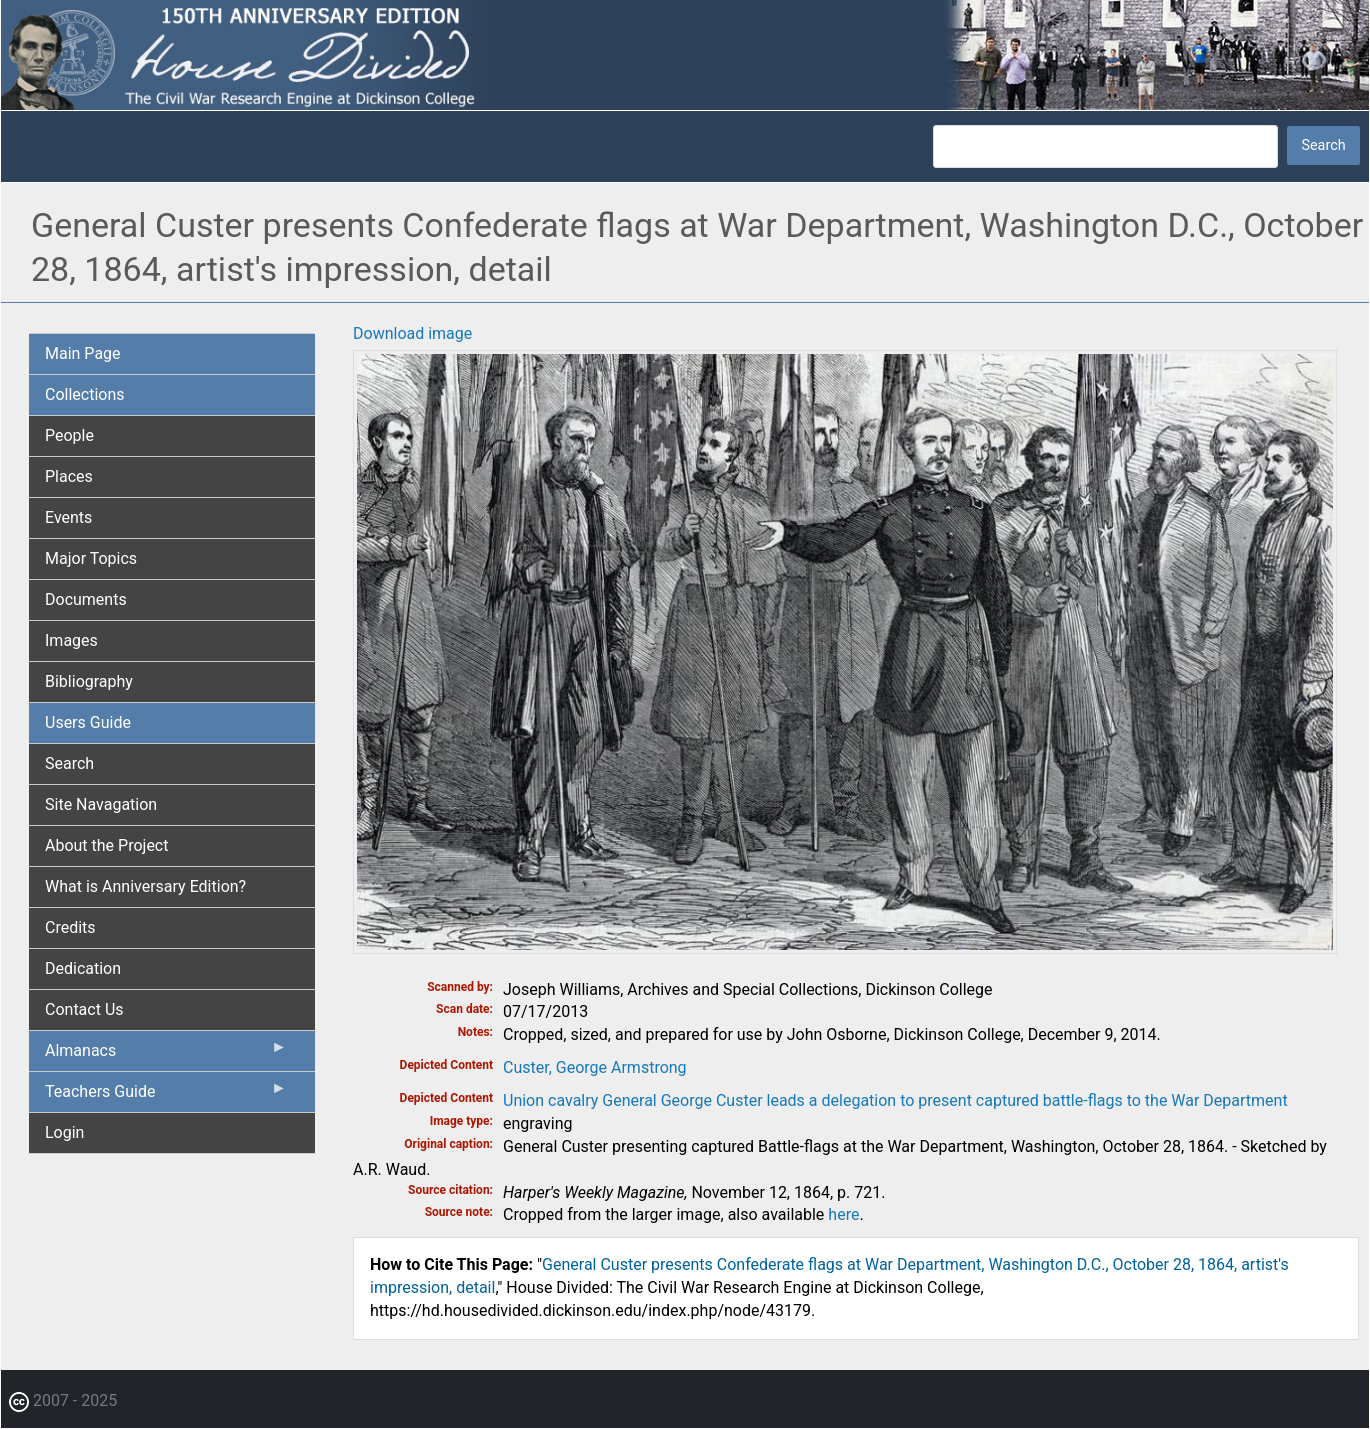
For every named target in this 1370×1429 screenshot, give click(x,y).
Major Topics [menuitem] (91, 558)
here (843, 1214)
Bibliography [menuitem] (89, 681)
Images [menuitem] (71, 640)
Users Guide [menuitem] (88, 722)
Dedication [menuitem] (83, 968)
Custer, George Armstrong (595, 1067)
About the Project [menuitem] (106, 845)
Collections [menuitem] (85, 394)
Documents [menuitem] (86, 599)
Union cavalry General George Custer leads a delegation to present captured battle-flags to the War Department (895, 1100)
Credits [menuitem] (70, 927)
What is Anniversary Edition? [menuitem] (145, 886)
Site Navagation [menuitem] (101, 804)
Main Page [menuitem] (83, 353)
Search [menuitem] (69, 763)
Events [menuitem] (68, 517)
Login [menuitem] (64, 1132)
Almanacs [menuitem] (166, 1055)
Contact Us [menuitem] (84, 1009)
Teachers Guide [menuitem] (166, 1096)
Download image (412, 333)
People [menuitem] (69, 435)
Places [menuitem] (69, 476)
